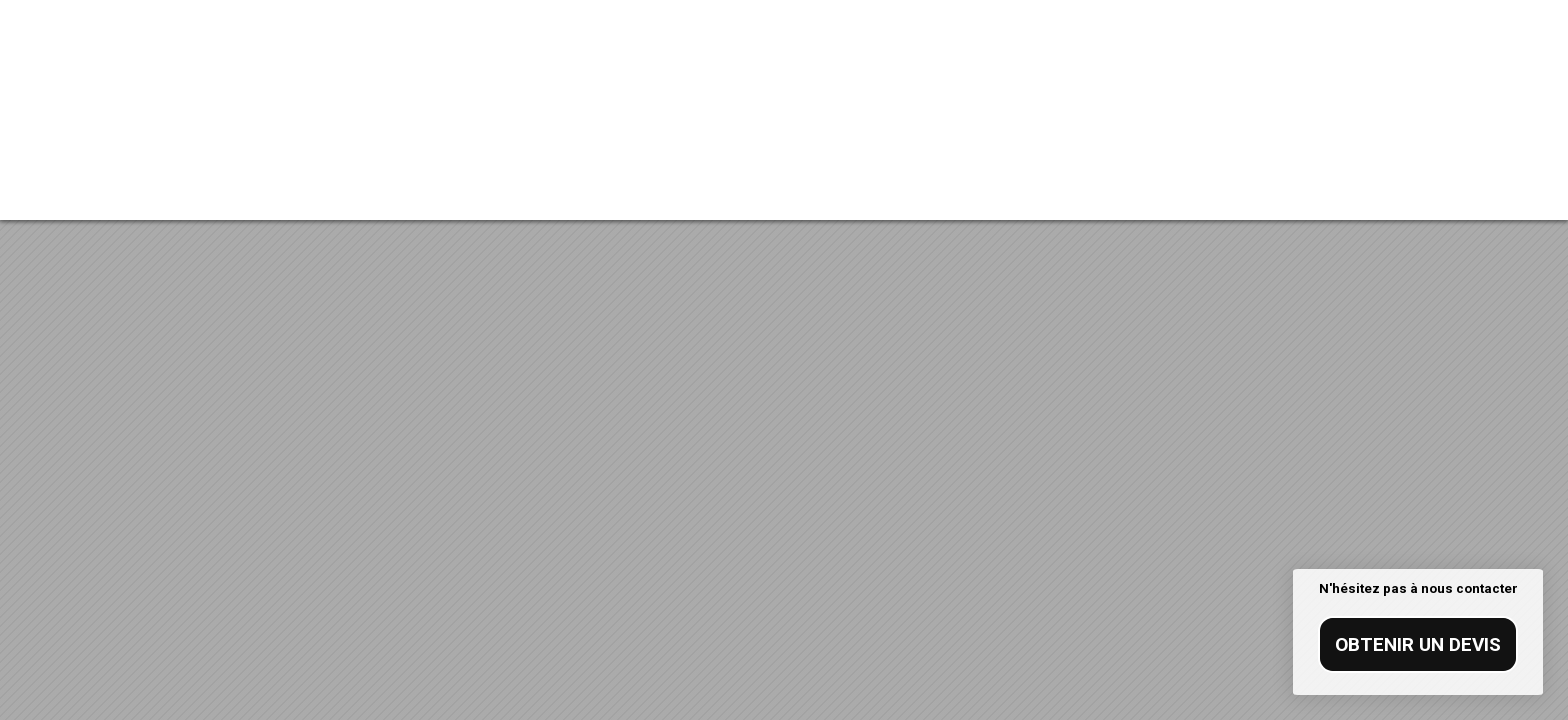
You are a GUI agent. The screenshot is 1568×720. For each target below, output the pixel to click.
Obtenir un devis (1418, 644)
